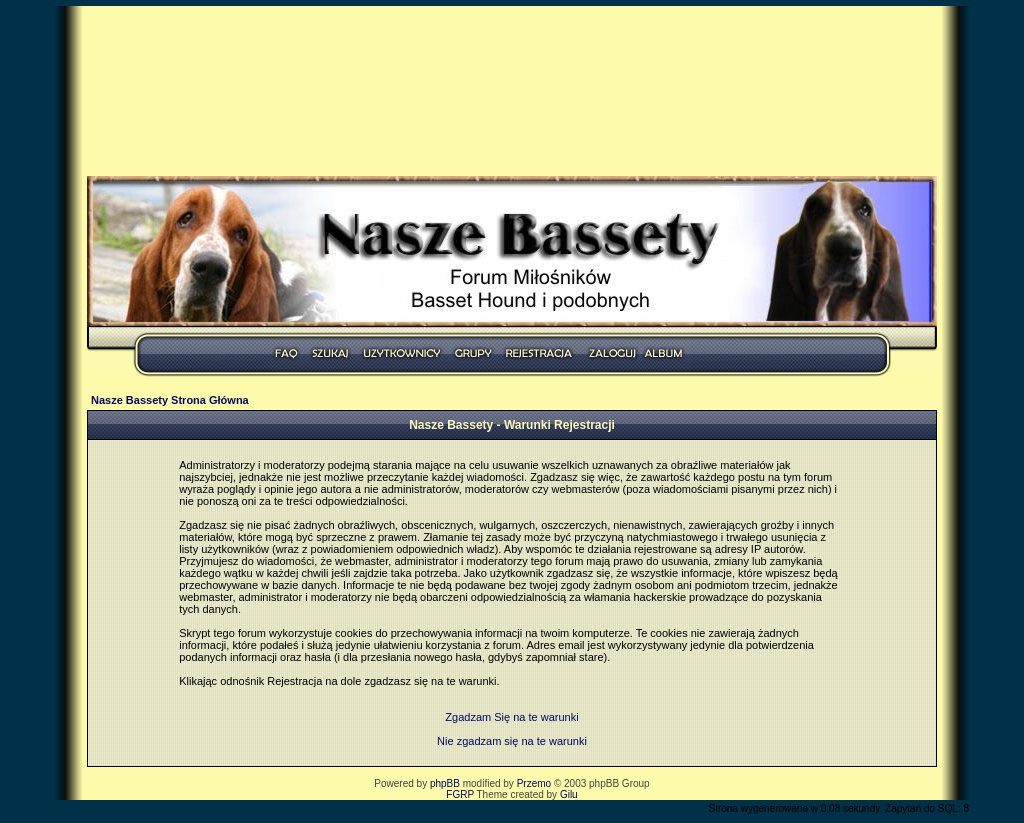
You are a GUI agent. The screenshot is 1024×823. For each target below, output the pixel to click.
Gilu (569, 794)
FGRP (460, 794)
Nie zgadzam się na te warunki (512, 741)
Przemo (534, 783)
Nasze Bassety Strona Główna (170, 400)
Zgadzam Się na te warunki (511, 717)
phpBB (445, 783)
